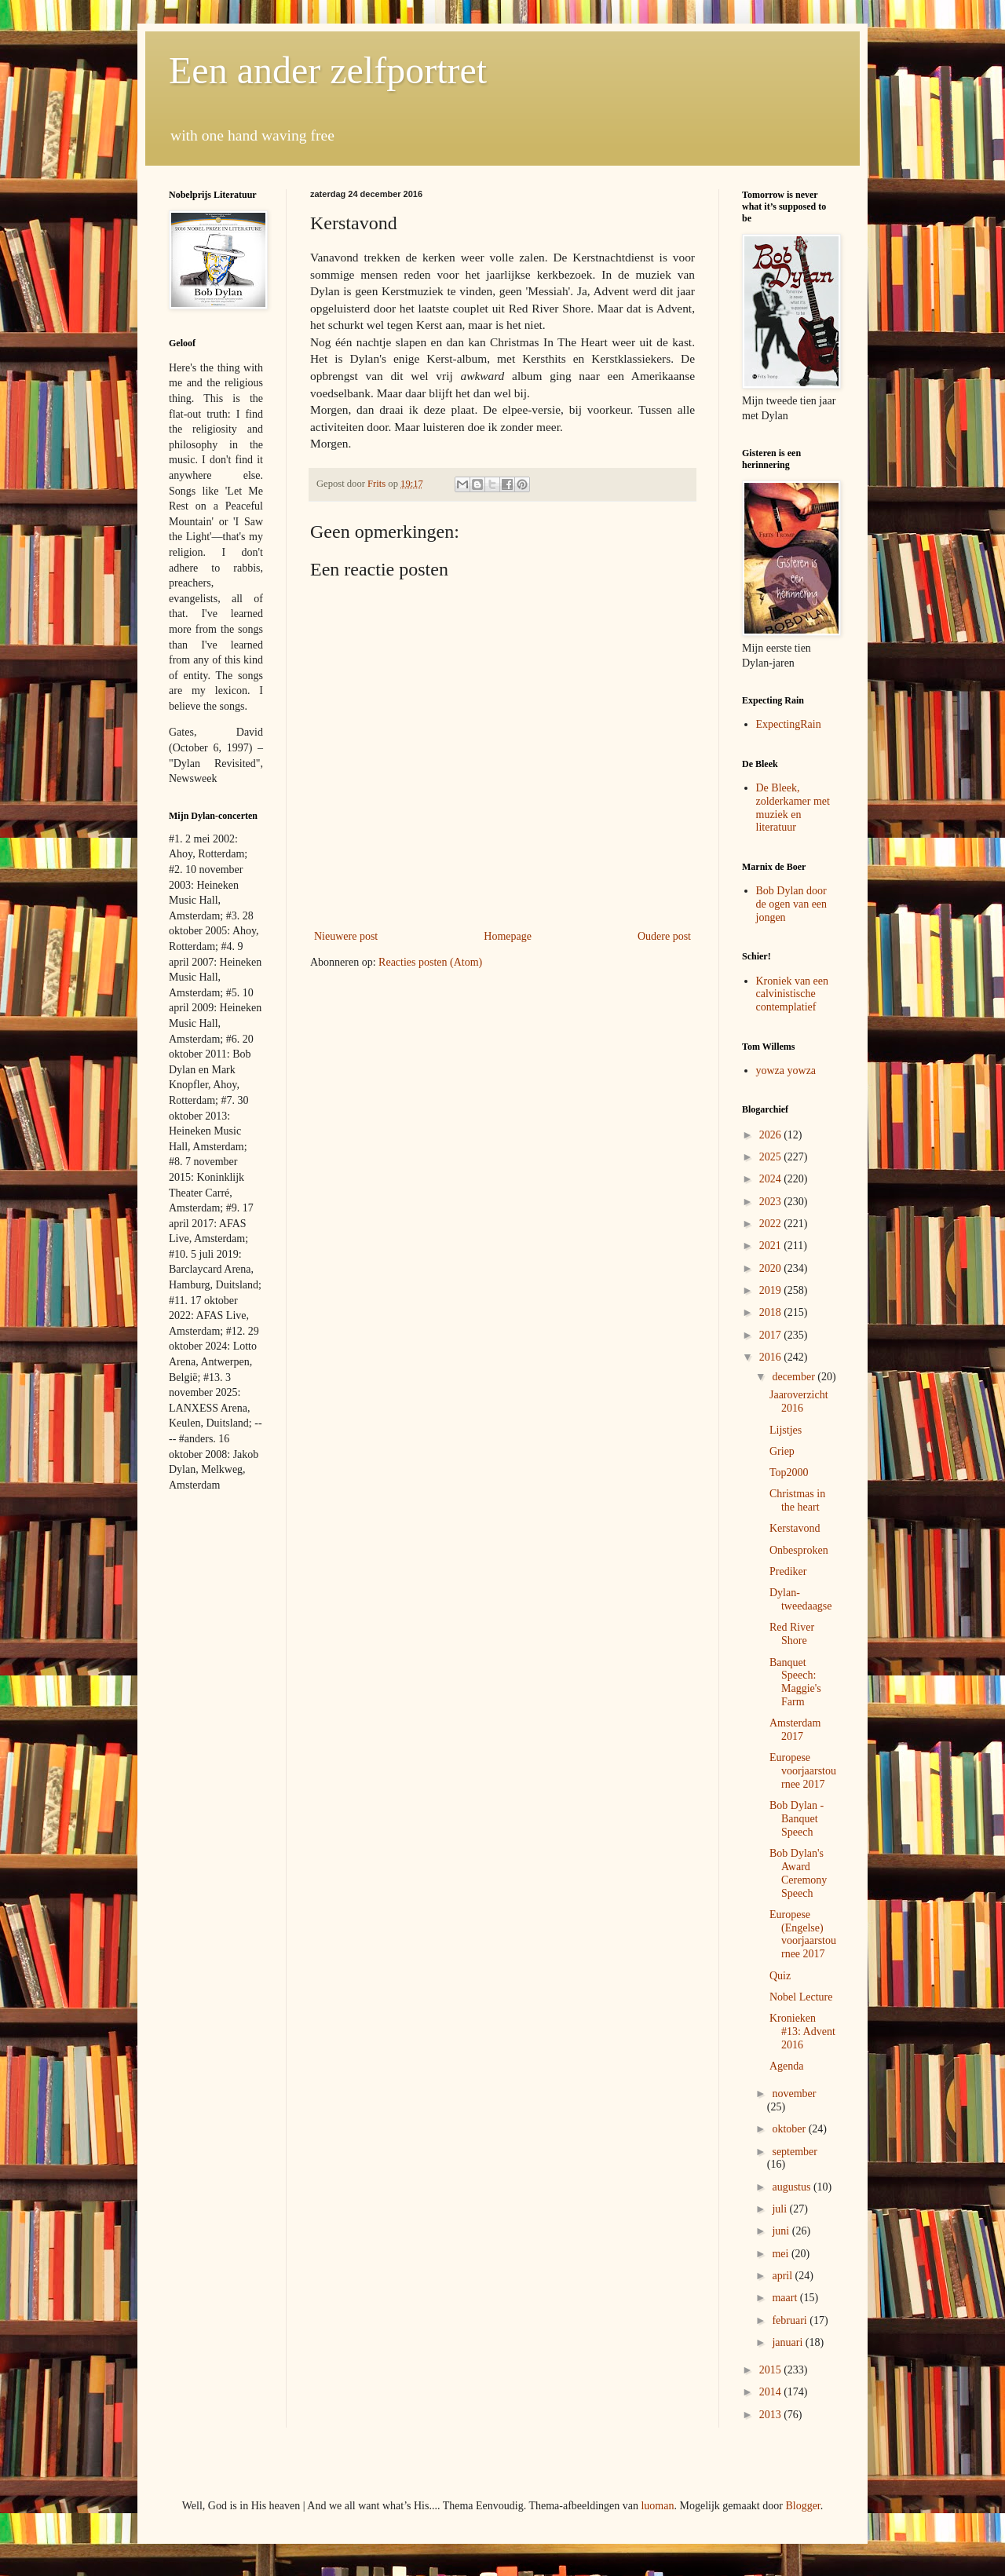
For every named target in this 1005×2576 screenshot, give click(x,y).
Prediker (787, 1571)
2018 (771, 1312)
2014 (771, 2392)
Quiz (780, 1976)
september (794, 2152)
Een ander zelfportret (328, 70)
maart (785, 2298)
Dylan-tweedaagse (800, 1599)
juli (780, 2209)
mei (781, 2254)
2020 (771, 1268)
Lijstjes (785, 1430)
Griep (782, 1451)
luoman (657, 2506)
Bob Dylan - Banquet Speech (796, 1819)
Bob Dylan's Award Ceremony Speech (798, 1872)
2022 (771, 1224)
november (794, 2093)
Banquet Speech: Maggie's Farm (795, 1682)
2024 (771, 1179)
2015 (771, 2370)
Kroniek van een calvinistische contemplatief (792, 994)
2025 (771, 1157)
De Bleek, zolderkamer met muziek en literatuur (793, 807)
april (783, 2276)
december (794, 1377)
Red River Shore (791, 1633)
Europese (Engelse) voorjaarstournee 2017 (802, 1934)
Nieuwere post (346, 936)
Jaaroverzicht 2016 (798, 1401)
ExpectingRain (788, 724)
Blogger (802, 2506)
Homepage (508, 936)
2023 (771, 1202)
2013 (771, 2415)
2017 (771, 1335)
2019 (771, 1290)
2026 (771, 1135)
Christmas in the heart (797, 1500)
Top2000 (789, 1472)
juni (781, 2231)
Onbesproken (798, 1550)
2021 (771, 1245)
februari (790, 2320)
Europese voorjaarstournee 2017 (802, 1771)
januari (788, 2342)
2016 (771, 1357)
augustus (792, 2187)
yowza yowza (786, 1070)
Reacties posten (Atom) (430, 962)
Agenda (786, 2066)
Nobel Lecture (800, 1997)
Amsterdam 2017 (794, 1729)
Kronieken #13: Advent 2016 (802, 2031)
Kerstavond (794, 1528)
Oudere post (664, 936)
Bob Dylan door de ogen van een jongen (792, 904)
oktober (790, 2129)
